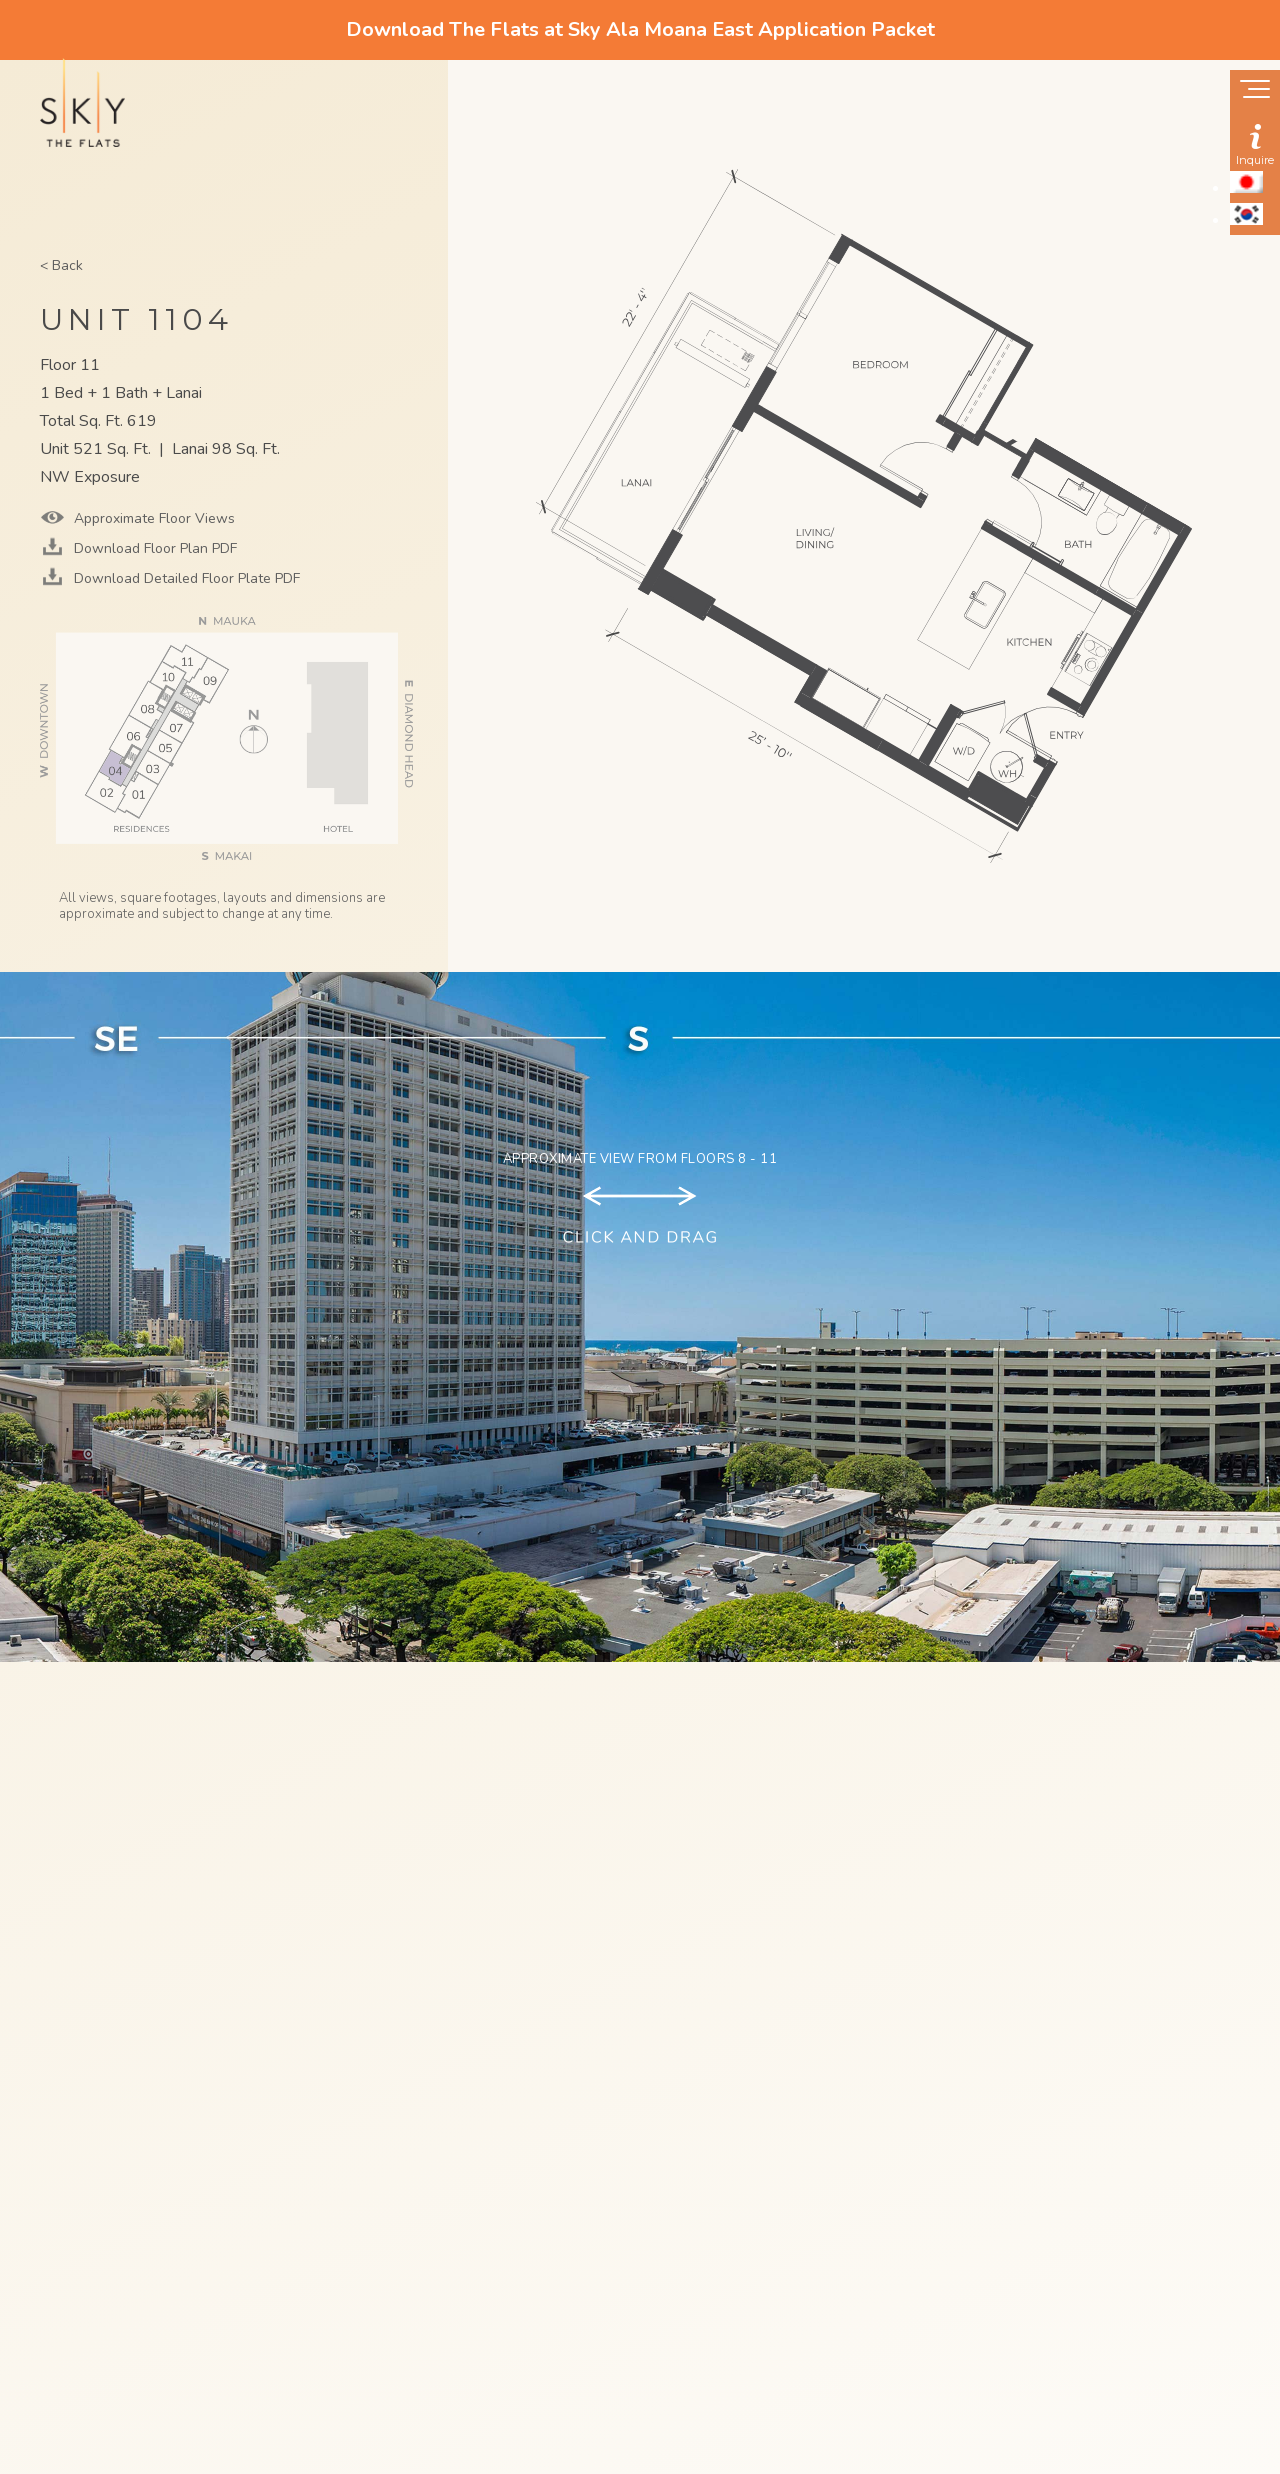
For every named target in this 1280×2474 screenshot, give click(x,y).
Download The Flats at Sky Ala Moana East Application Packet (640, 29)
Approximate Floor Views (152, 518)
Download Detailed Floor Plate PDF (185, 578)
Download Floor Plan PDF (153, 548)
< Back (61, 265)
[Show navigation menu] (1255, 91)
